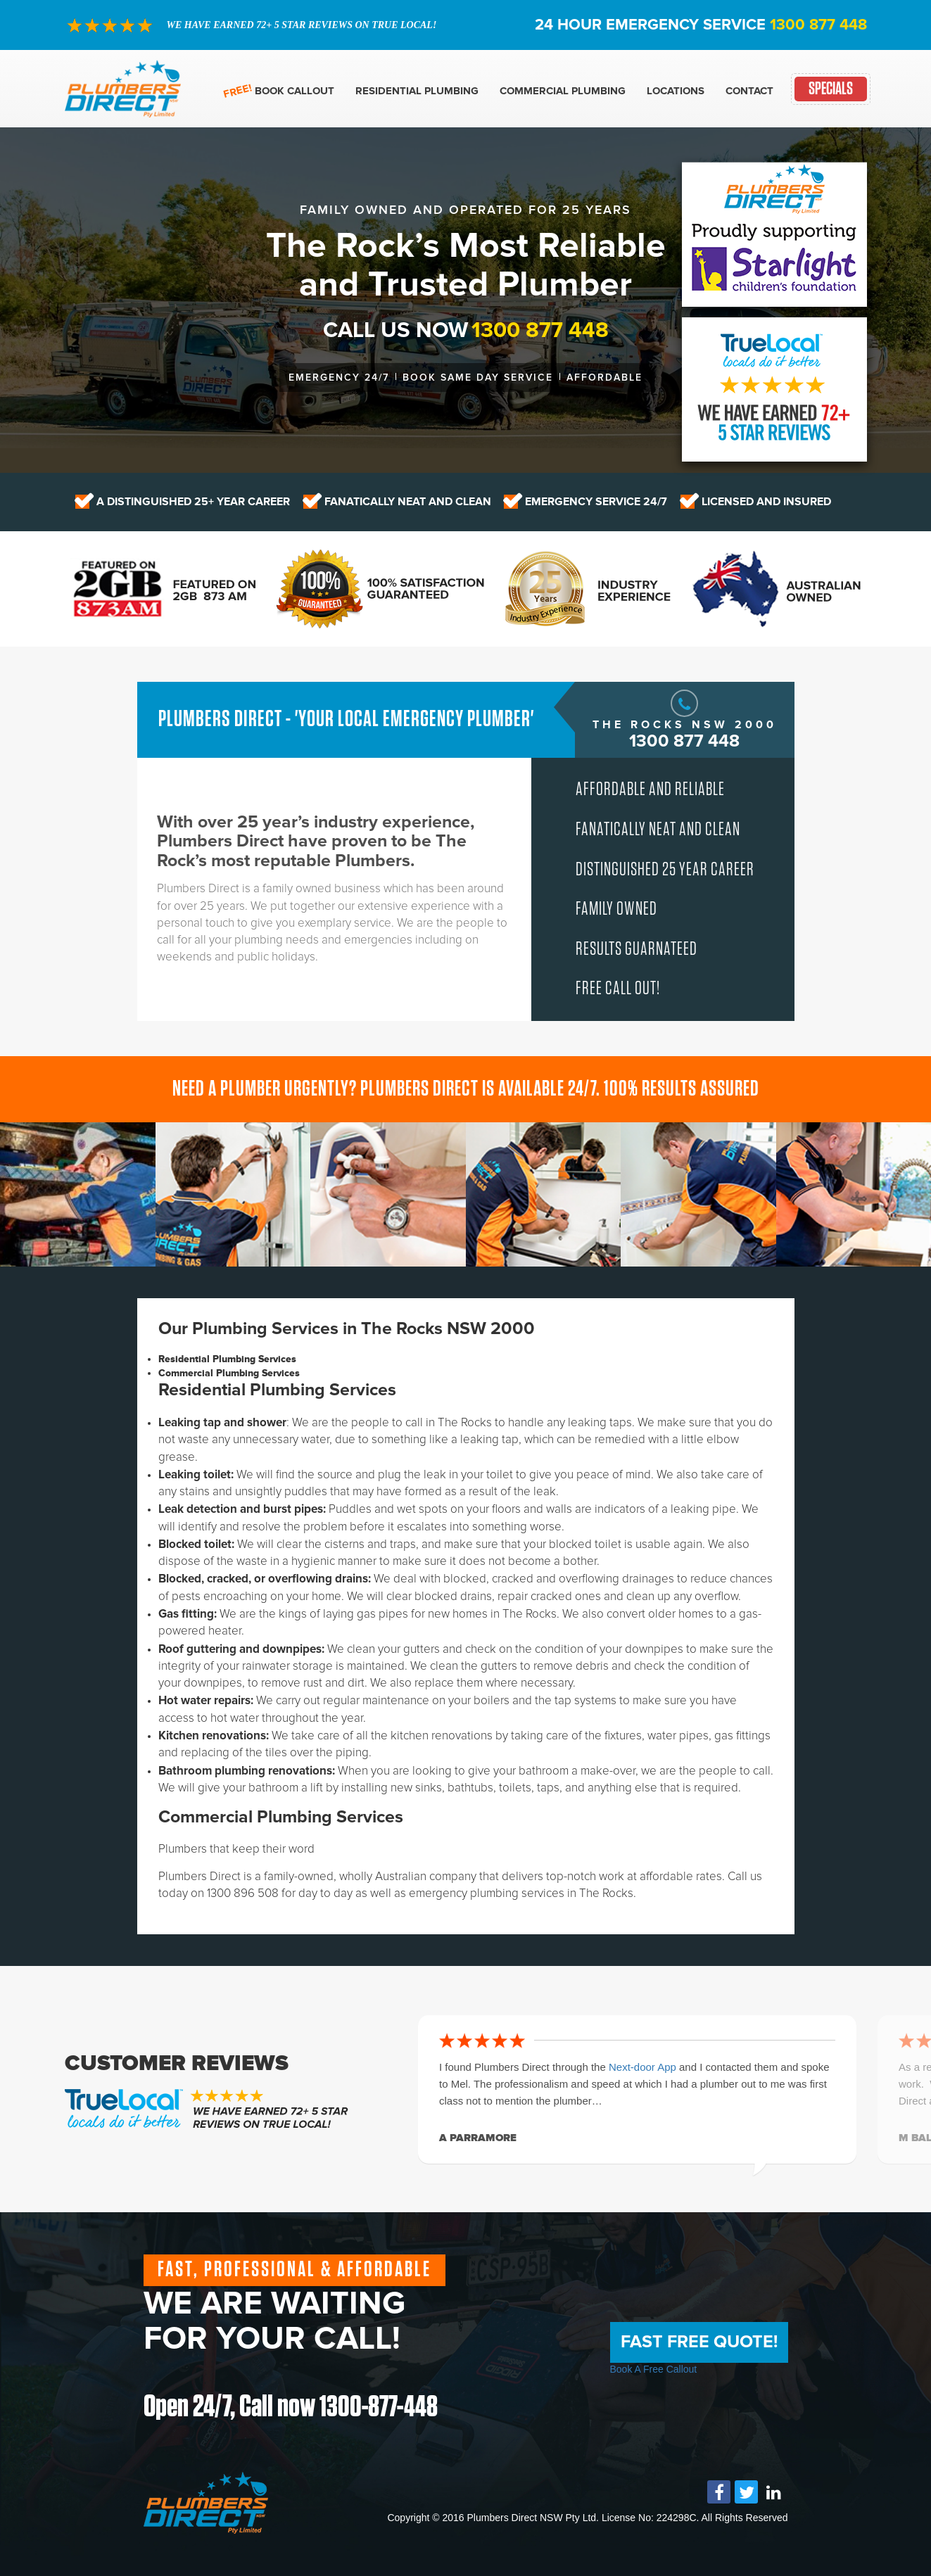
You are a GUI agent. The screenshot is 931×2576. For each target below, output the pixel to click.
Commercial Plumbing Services (280, 1817)
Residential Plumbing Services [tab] (227, 1359)
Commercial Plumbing (563, 90)
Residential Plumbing (417, 90)
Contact (749, 90)
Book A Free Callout (653, 2369)
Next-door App (644, 2067)
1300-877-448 (380, 2407)
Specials (831, 89)
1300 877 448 (818, 24)
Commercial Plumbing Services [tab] (229, 1373)
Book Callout (294, 90)
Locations (675, 90)
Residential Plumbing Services (277, 1390)
